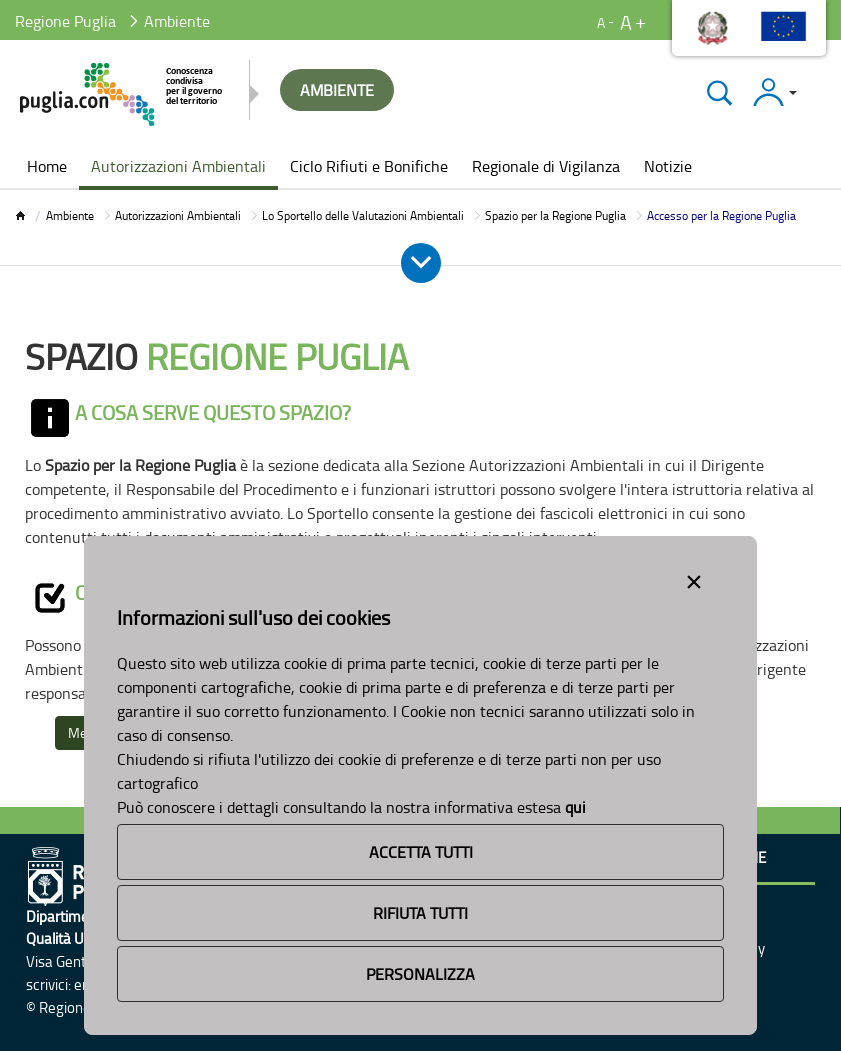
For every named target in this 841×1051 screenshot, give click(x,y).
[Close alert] (694, 578)
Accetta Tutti (421, 852)
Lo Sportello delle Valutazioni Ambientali (363, 215)
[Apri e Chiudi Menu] (421, 263)
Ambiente (70, 215)
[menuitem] (47, 168)
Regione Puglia (65, 21)
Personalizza (420, 974)
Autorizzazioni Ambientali (178, 215)
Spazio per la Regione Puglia (555, 215)
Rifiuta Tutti (420, 913)
